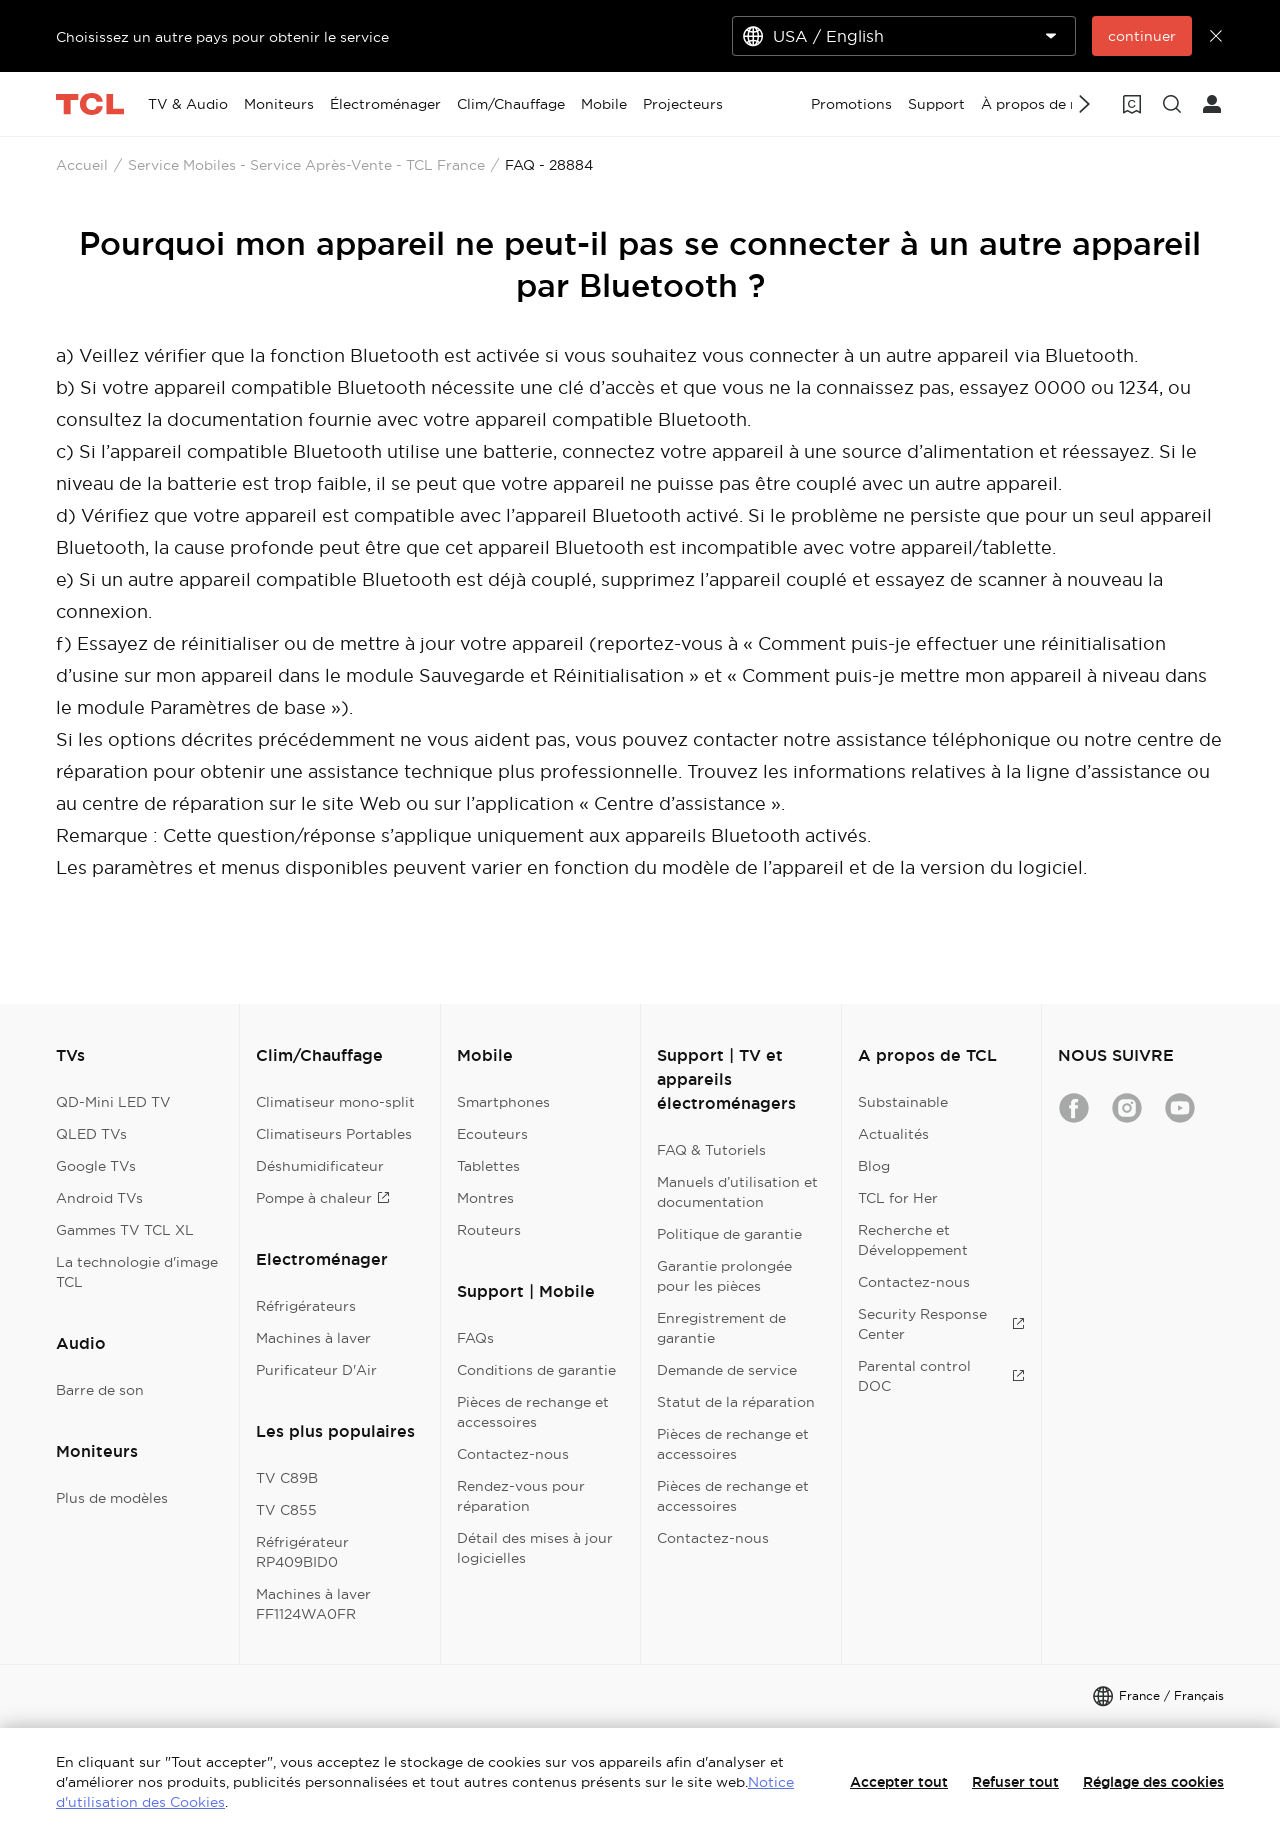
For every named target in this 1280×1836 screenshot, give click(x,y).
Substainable (903, 1102)
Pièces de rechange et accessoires (533, 1412)
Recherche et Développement (913, 1240)
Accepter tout (899, 1782)
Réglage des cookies (1153, 1782)
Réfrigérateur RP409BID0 (302, 1552)
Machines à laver (313, 1338)
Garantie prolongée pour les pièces (724, 1276)
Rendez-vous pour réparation (521, 1496)
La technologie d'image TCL (137, 1272)
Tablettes (488, 1166)
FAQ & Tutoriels (711, 1150)
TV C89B (287, 1478)
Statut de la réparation (736, 1402)
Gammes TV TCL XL (125, 1230)
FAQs (475, 1338)
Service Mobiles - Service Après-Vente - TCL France (306, 165)
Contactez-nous (513, 1454)
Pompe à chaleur (323, 1198)
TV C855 (286, 1510)
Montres (485, 1198)
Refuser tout (1015, 1782)
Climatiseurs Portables (334, 1134)
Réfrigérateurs (306, 1306)
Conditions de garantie (536, 1370)
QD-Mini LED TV (113, 1102)
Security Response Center (941, 1324)
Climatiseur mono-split (335, 1102)
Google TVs (96, 1166)
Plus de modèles (112, 1498)
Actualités (893, 1134)
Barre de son (100, 1390)
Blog (874, 1166)
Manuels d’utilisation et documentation (737, 1192)
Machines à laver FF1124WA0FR (313, 1604)
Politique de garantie (729, 1234)
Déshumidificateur (320, 1166)
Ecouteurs (492, 1134)
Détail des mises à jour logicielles (535, 1548)
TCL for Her (898, 1198)
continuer (1142, 36)
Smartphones (503, 1102)
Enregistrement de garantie (721, 1328)
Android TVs (99, 1198)
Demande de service (727, 1370)
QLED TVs (91, 1134)
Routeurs (489, 1230)
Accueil (82, 165)
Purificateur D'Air (316, 1370)
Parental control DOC (941, 1376)
